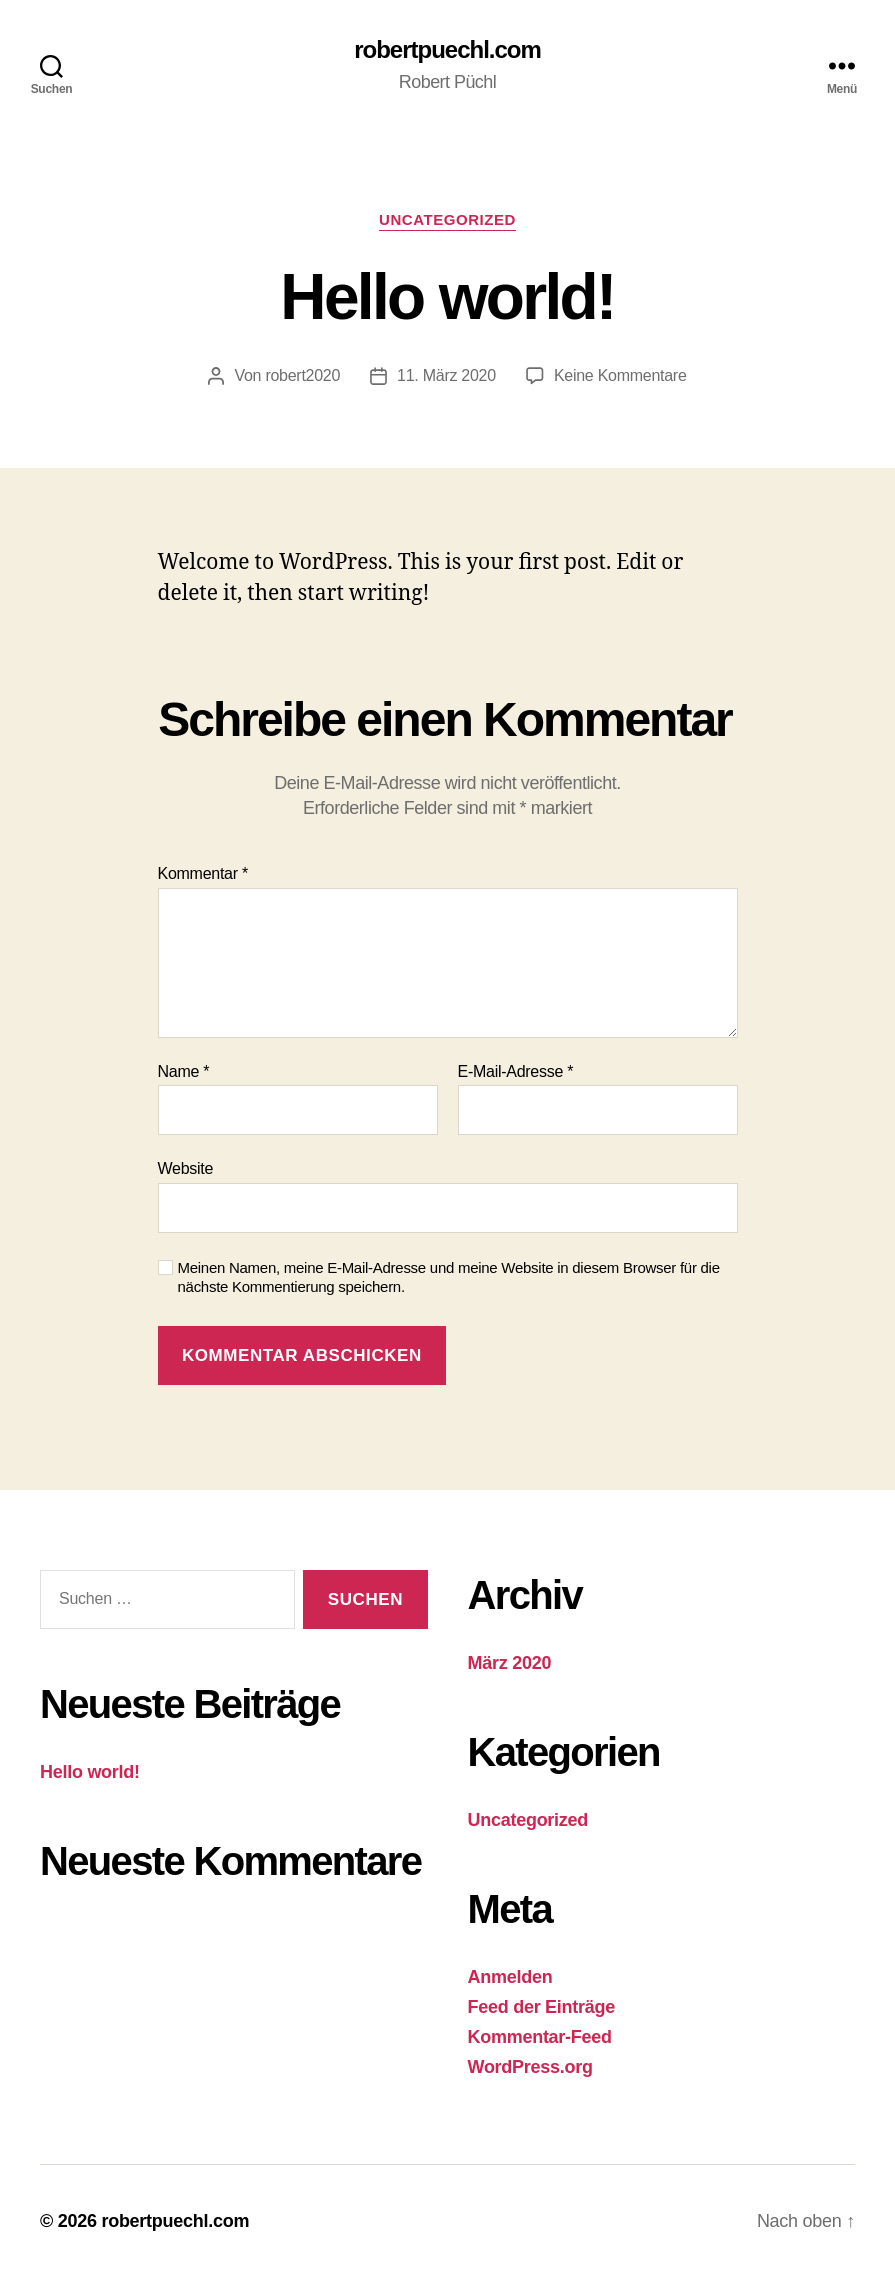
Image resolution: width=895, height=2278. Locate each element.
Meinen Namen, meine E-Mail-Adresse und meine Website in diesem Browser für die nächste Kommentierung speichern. (449, 1277)
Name (184, 1071)
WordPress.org (530, 2067)
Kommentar (203, 873)
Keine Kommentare (620, 375)
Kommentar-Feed (540, 2037)
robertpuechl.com (447, 50)
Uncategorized (447, 219)
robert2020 (302, 375)
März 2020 (510, 1663)
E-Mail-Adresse (516, 1071)
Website (186, 1168)
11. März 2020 (446, 375)
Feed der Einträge (541, 2007)
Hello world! (90, 1772)
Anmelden (510, 1977)
